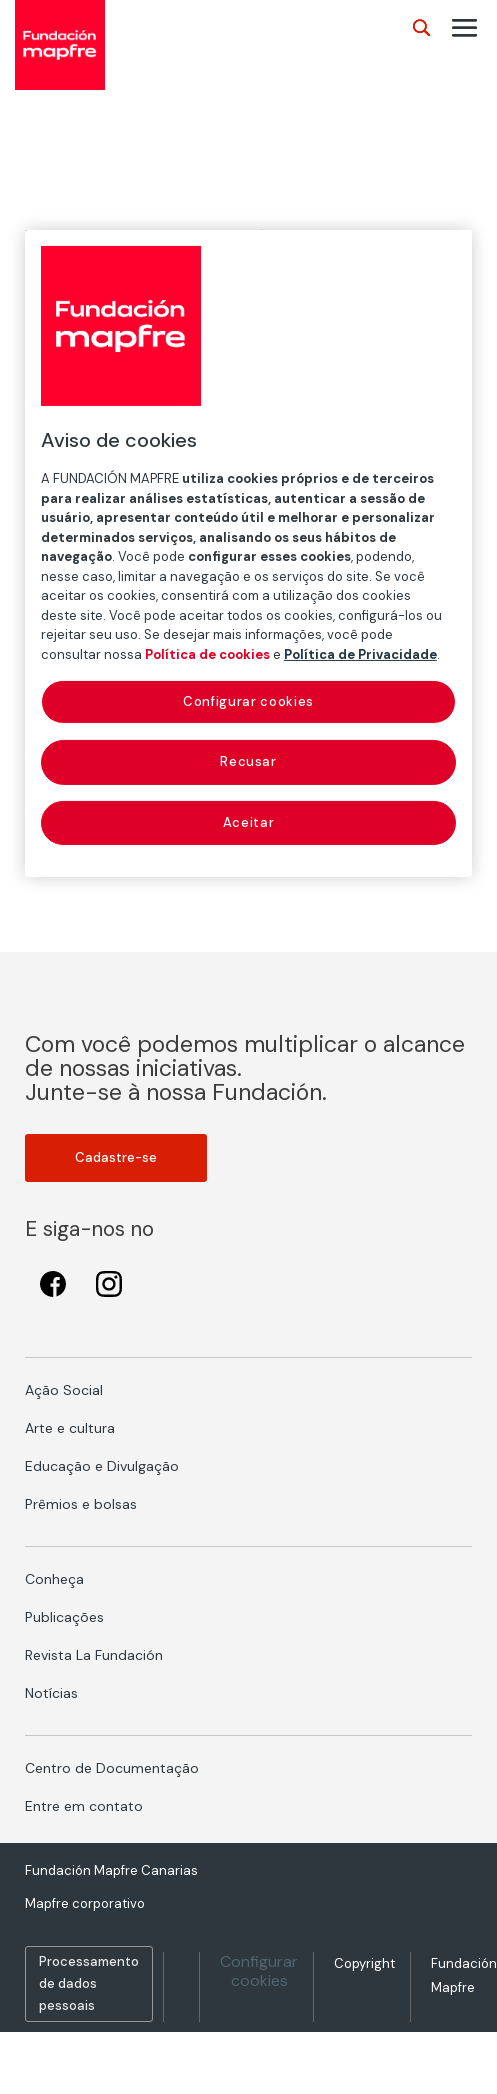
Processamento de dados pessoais (89, 1983)
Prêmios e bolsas (81, 1504)
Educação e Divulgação (102, 1466)
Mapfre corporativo (85, 1903)
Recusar (248, 761)
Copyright (364, 1963)
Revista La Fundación (94, 1655)
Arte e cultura (70, 1428)
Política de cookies (207, 654)
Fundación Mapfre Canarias (111, 1870)
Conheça (54, 1579)
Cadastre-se (116, 1157)
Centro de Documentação (112, 1768)
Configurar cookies (259, 1971)
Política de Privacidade (360, 654)
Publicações (64, 1617)
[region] (248, 553)
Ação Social (64, 1390)
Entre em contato (84, 1806)
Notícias (51, 1693)
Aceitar (249, 821)
